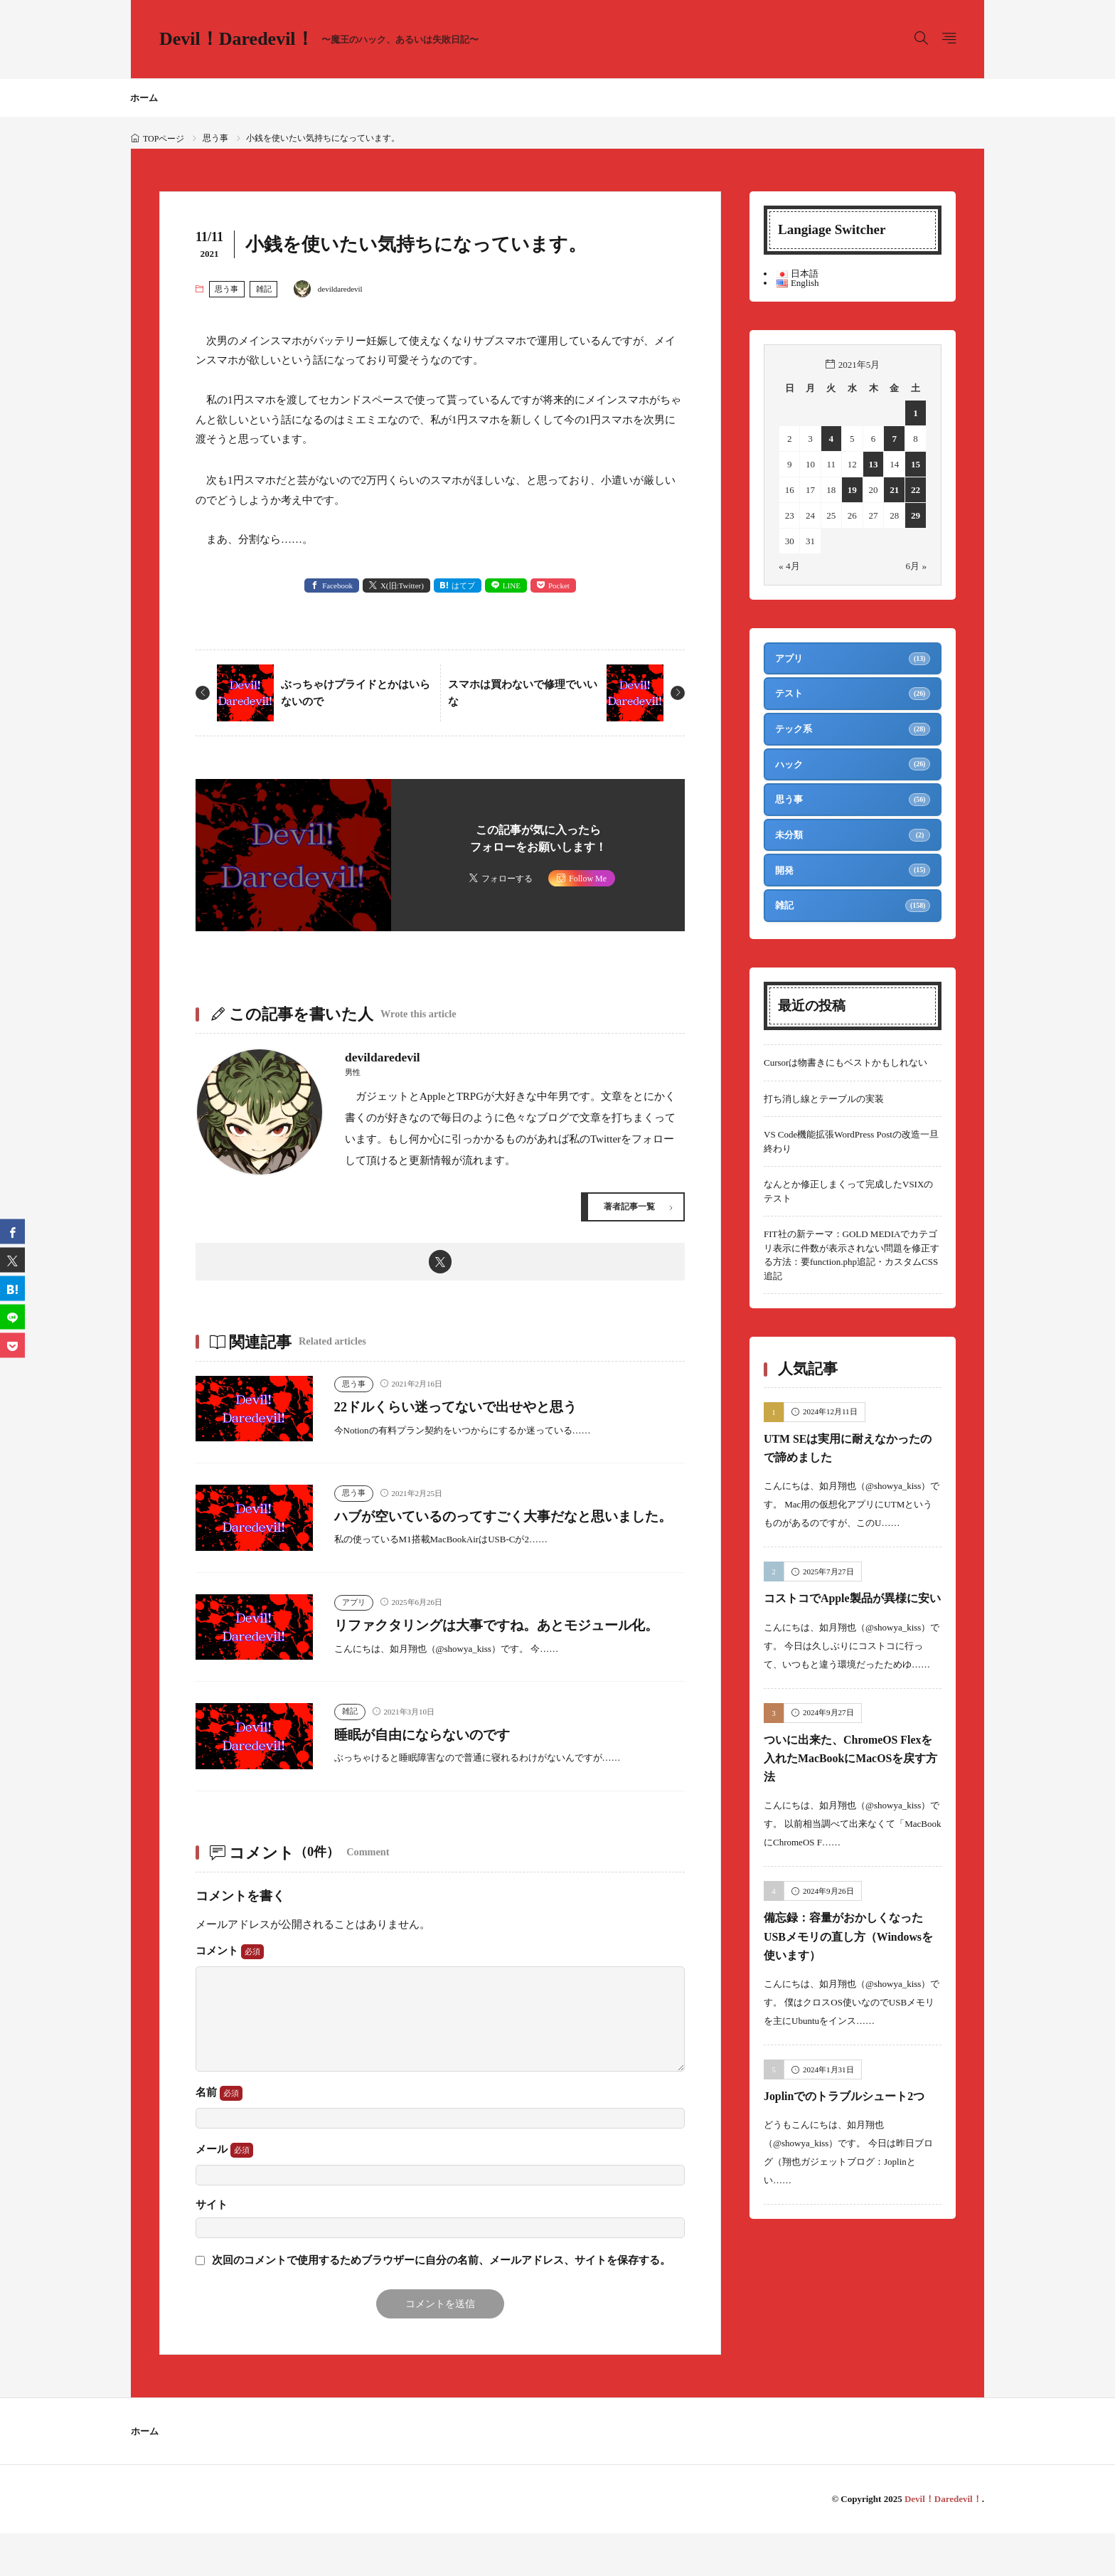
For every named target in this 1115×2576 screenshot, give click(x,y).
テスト (790, 695)
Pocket (559, 585)
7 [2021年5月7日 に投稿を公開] (894, 438)
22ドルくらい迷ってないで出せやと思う (473, 1408)
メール (224, 2192)
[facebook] (12, 1231)
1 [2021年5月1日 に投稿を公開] (915, 413)
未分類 (790, 842)
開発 (785, 879)
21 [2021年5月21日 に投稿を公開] (895, 489)
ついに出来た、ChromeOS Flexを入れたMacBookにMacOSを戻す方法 (851, 1787)
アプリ (354, 1624)
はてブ (463, 585)
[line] (12, 1316)
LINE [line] (512, 585)
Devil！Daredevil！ (319, 39)
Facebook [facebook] (337, 585)
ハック (790, 768)
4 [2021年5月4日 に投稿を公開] (831, 438)
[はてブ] (12, 1288)
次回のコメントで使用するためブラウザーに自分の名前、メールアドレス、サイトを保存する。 (441, 2303)
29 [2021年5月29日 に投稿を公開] (915, 515)
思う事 (215, 138)
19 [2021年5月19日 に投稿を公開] (852, 489)
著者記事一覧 (627, 1207)
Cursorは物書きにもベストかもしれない (845, 1073)
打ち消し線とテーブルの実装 (824, 1109)
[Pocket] (12, 1344)
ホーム (144, 97)
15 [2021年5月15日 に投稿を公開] (915, 464)
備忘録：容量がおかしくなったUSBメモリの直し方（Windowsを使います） (847, 1966)
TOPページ (163, 139)
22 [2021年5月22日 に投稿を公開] (915, 489)
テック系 (794, 732)
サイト (212, 2247)
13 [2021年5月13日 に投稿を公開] (873, 464)
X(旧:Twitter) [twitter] (402, 585)
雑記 (264, 289)
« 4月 (789, 566)
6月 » (916, 566)
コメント (230, 1994)
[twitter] (440, 1263)
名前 (219, 2136)
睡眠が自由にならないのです (434, 1776)
